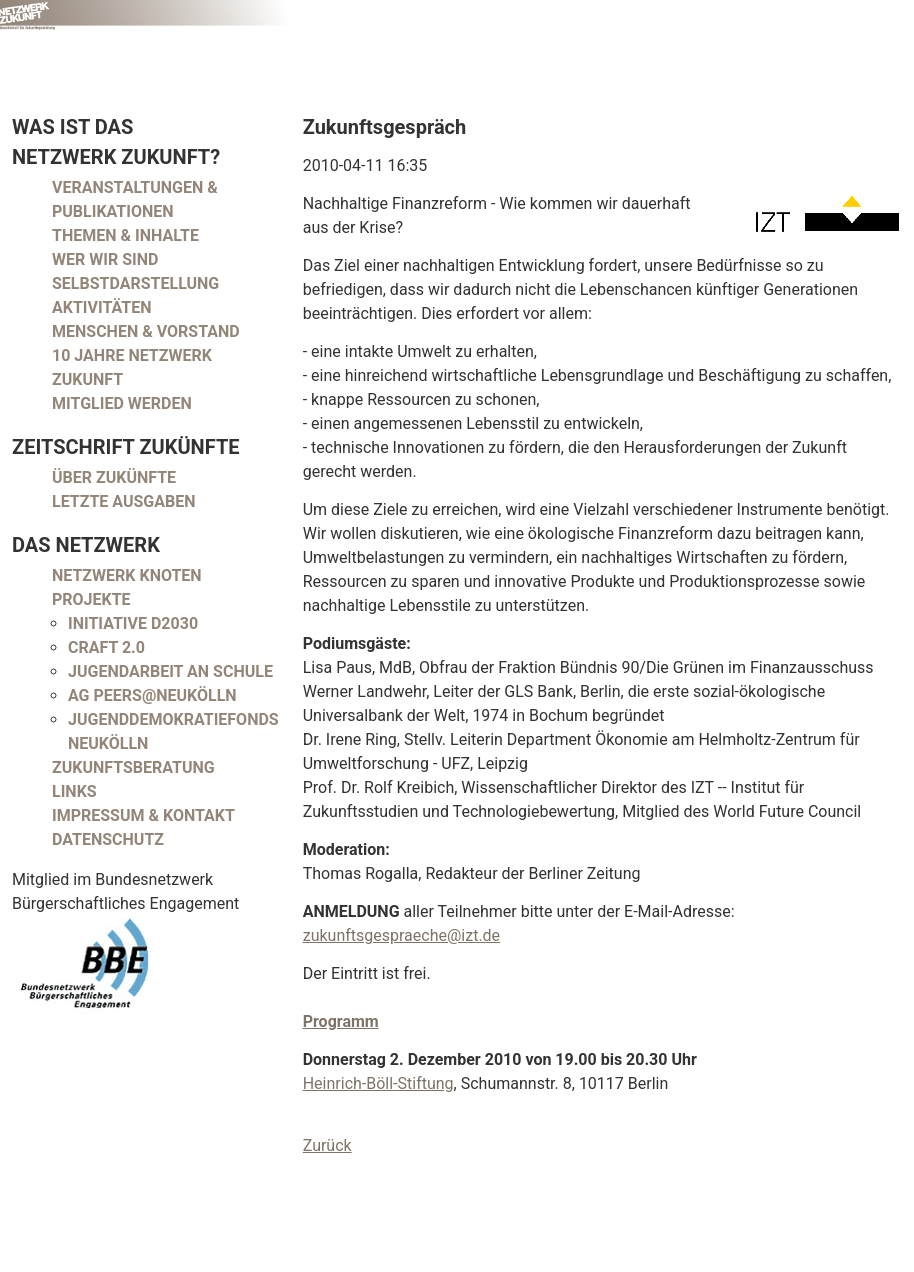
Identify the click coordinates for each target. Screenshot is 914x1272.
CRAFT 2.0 (106, 647)
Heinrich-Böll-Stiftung (378, 1083)
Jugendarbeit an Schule (170, 671)
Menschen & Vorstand (146, 331)
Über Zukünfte (114, 477)
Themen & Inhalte (125, 235)
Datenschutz (108, 839)
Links (74, 791)
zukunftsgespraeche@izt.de (401, 935)
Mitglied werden (122, 403)
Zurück (327, 1145)
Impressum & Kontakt (143, 815)
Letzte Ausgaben (124, 501)
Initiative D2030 (133, 623)
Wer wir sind (105, 259)
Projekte (91, 599)
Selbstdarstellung (135, 283)
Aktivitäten (102, 307)
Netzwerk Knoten (127, 575)
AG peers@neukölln (152, 695)
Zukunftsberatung (133, 767)
